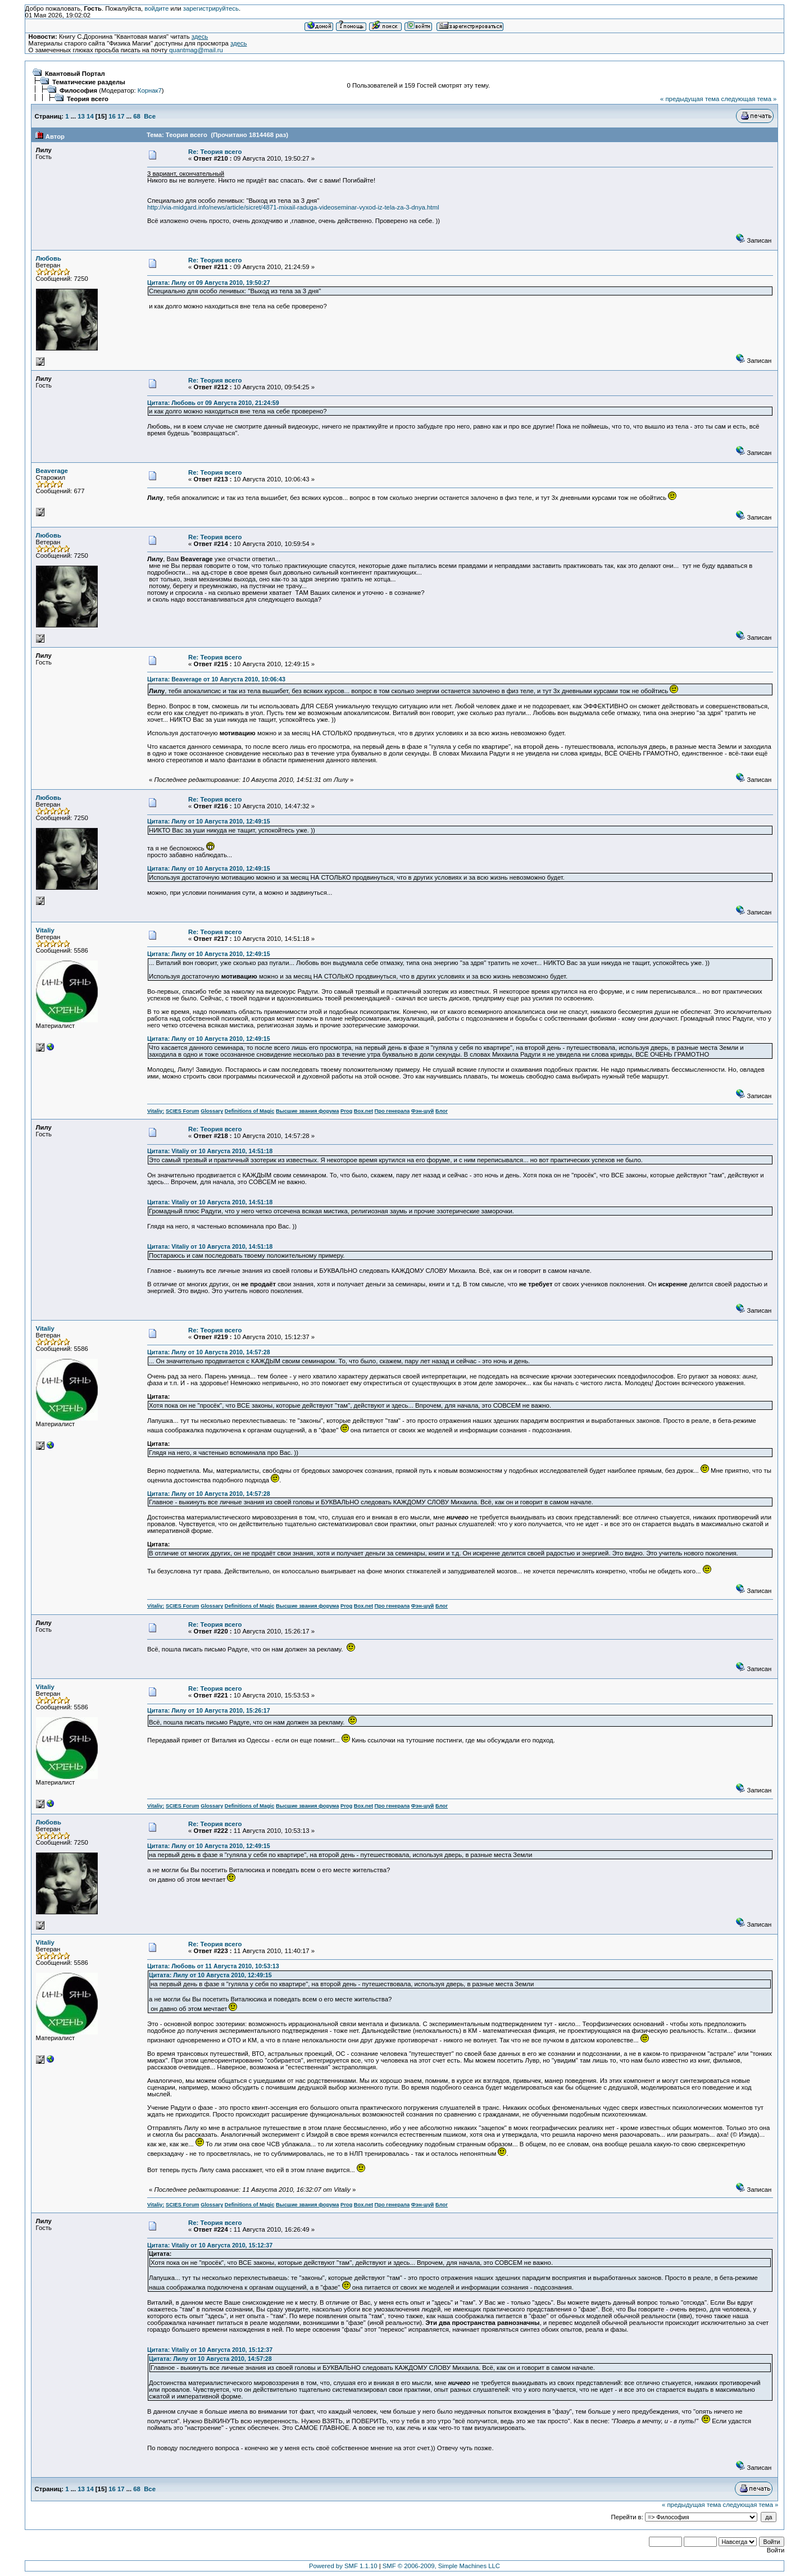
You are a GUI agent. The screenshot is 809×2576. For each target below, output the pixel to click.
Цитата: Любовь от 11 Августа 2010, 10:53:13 (213, 1966)
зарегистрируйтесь (211, 8)
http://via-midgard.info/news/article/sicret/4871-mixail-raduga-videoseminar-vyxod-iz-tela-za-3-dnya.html (293, 207)
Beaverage (52, 470)
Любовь (48, 258)
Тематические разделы (88, 82)
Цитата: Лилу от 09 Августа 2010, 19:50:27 (208, 282)
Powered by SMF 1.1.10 (343, 2566)
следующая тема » (748, 98)
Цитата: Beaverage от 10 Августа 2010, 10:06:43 (216, 679)
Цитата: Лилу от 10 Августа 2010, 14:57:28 (208, 1352)
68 (136, 116)
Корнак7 (150, 90)
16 (112, 116)
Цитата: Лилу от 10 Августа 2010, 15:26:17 (208, 1710)
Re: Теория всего (215, 151)
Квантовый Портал (75, 73)
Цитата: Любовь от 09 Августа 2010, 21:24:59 (213, 402)
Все (150, 116)
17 (121, 116)
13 (81, 116)
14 (90, 116)
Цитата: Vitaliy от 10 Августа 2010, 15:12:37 (209, 2245)
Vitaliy (45, 930)
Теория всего (87, 98)
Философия (78, 90)
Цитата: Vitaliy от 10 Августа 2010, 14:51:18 (209, 1151)
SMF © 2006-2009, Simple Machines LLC (441, 2566)
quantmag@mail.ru (196, 50)
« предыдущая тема (689, 98)
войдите (156, 8)
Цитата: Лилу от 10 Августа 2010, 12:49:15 (208, 821)
